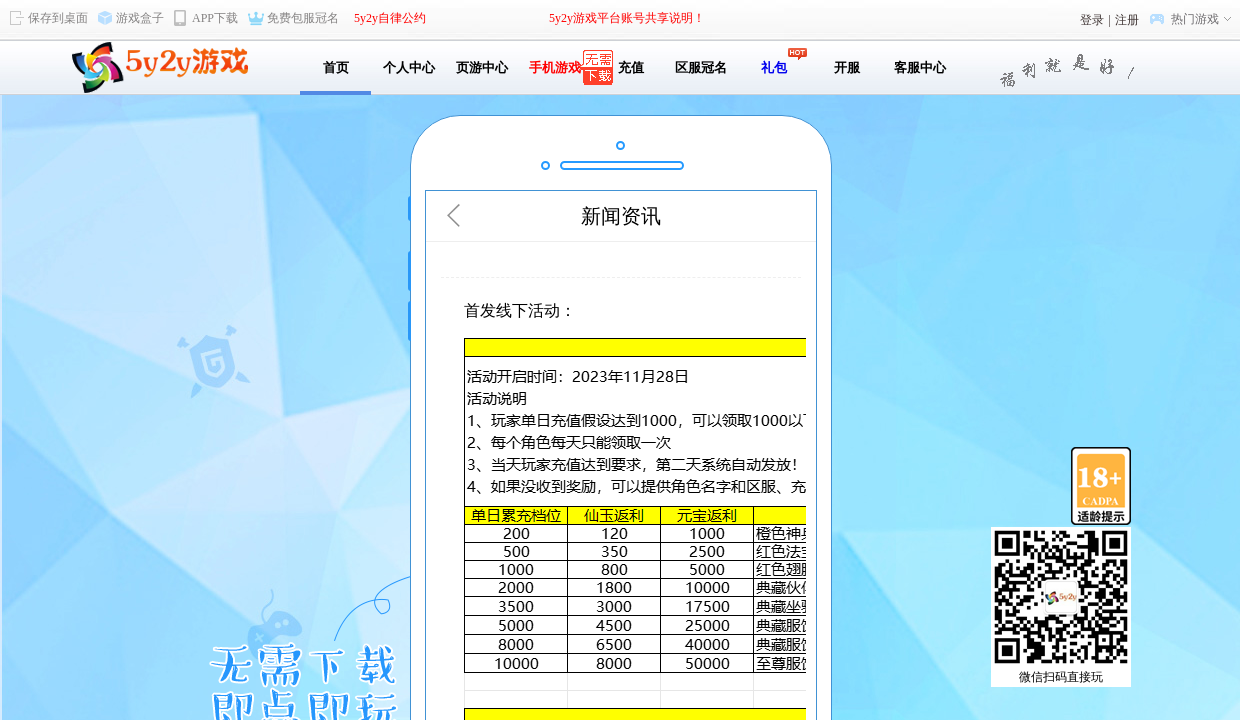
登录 (1092, 20)
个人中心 (409, 67)
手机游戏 (555, 67)
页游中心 (482, 67)
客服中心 (920, 67)
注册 (1127, 20)
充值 (627, 67)
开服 (847, 67)
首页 (336, 67)
